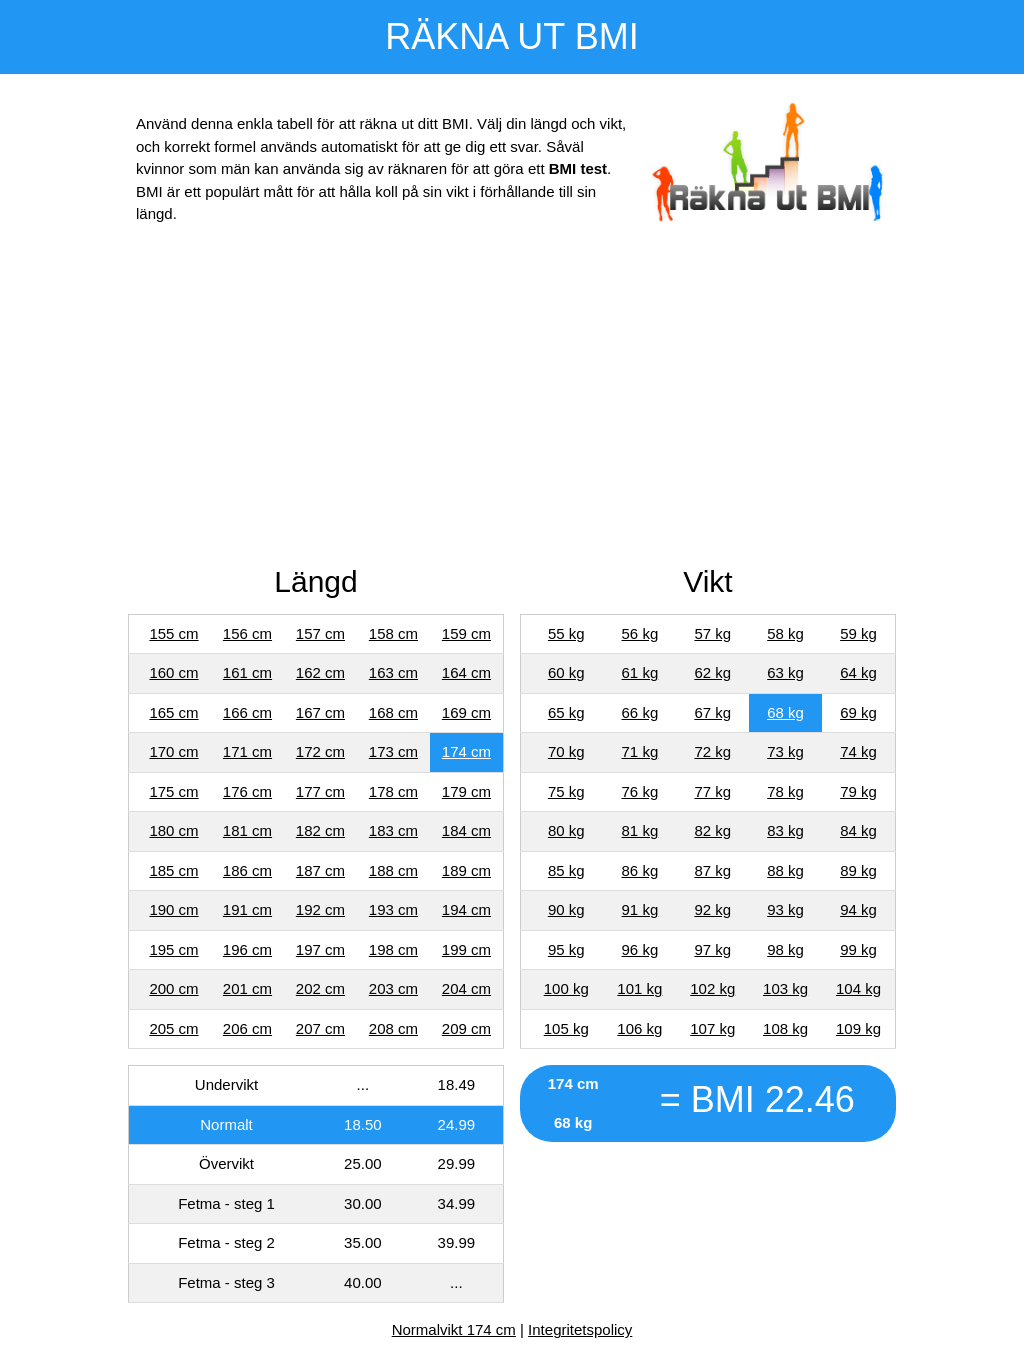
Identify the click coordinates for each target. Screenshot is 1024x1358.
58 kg (785, 633)
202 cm (320, 988)
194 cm (466, 909)
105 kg (566, 1028)
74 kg (858, 751)
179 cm (466, 791)
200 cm (173, 988)
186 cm (247, 870)
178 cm (393, 791)
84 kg (858, 830)
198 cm (393, 949)
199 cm (466, 949)
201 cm (247, 988)
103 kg (785, 988)
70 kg (566, 751)
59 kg (858, 633)
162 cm (320, 672)
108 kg (785, 1028)
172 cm (320, 751)
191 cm (247, 909)
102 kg (712, 988)
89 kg (858, 870)
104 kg (858, 988)
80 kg (566, 830)
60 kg (566, 672)
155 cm (173, 633)
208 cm (393, 1028)
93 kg (785, 909)
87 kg (712, 870)
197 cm (320, 949)
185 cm (173, 870)
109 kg (858, 1028)
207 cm (320, 1028)
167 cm (320, 712)
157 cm (320, 633)
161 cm (247, 672)
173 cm (393, 751)
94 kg (858, 909)
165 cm (173, 712)
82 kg (712, 830)
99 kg (858, 949)
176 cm (247, 791)
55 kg (566, 633)
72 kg (712, 751)
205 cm (173, 1028)
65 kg (566, 712)
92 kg (712, 909)
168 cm (393, 712)
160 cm (173, 672)
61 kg (640, 672)
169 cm (466, 712)
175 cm (173, 791)
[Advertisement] (512, 399)
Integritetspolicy (580, 1329)
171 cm (247, 751)
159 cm (466, 633)
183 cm (393, 830)
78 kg (785, 791)
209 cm (466, 1028)
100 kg (566, 988)
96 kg (640, 949)
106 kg (639, 1028)
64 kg (858, 672)
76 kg (640, 791)
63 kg (785, 672)
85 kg (566, 870)
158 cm (393, 633)
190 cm (173, 909)
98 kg (785, 949)
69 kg (858, 712)
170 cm (173, 751)
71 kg (640, 751)
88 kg (785, 870)
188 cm (393, 870)
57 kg (712, 633)
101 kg (639, 988)
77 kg (712, 791)
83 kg (785, 830)
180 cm (173, 830)
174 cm (466, 751)
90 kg (566, 909)
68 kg (785, 712)
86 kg (640, 870)
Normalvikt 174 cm (454, 1329)
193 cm (393, 909)
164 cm (466, 672)
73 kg (785, 751)
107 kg (712, 1028)
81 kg (640, 830)
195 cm (173, 949)
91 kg (640, 909)
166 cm (247, 712)
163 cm (393, 672)
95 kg (566, 949)
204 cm (466, 988)
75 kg (566, 791)
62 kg (712, 672)
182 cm (320, 830)
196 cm (247, 949)
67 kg (712, 712)
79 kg (858, 791)
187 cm (320, 870)
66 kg (640, 712)
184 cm (466, 830)
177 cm (320, 791)
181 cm (247, 830)
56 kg (640, 633)
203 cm (393, 988)
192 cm (320, 909)
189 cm (466, 870)
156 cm (247, 633)
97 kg (712, 949)
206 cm (247, 1028)
